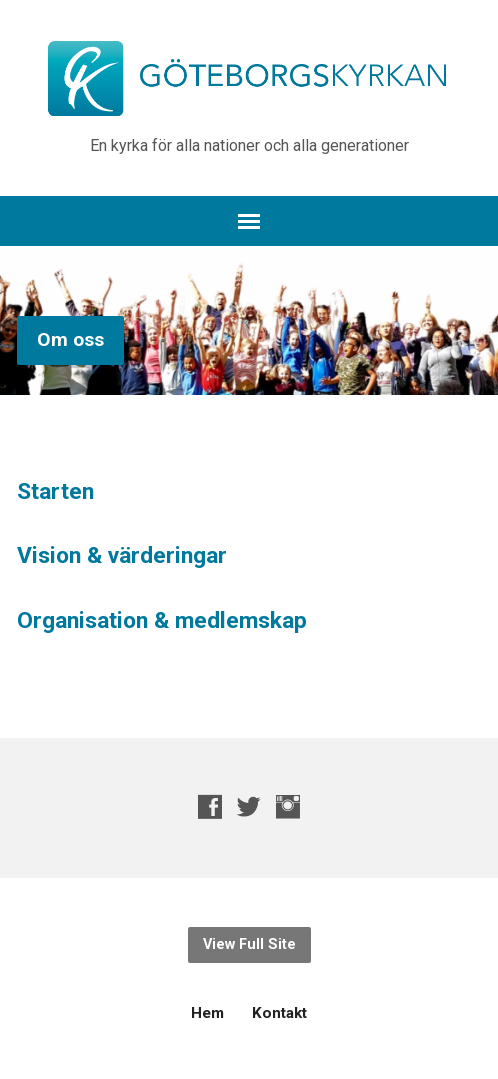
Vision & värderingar (122, 555)
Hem (207, 1013)
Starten (55, 491)
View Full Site (249, 944)
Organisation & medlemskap (162, 620)
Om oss (70, 339)
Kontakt (279, 1013)
